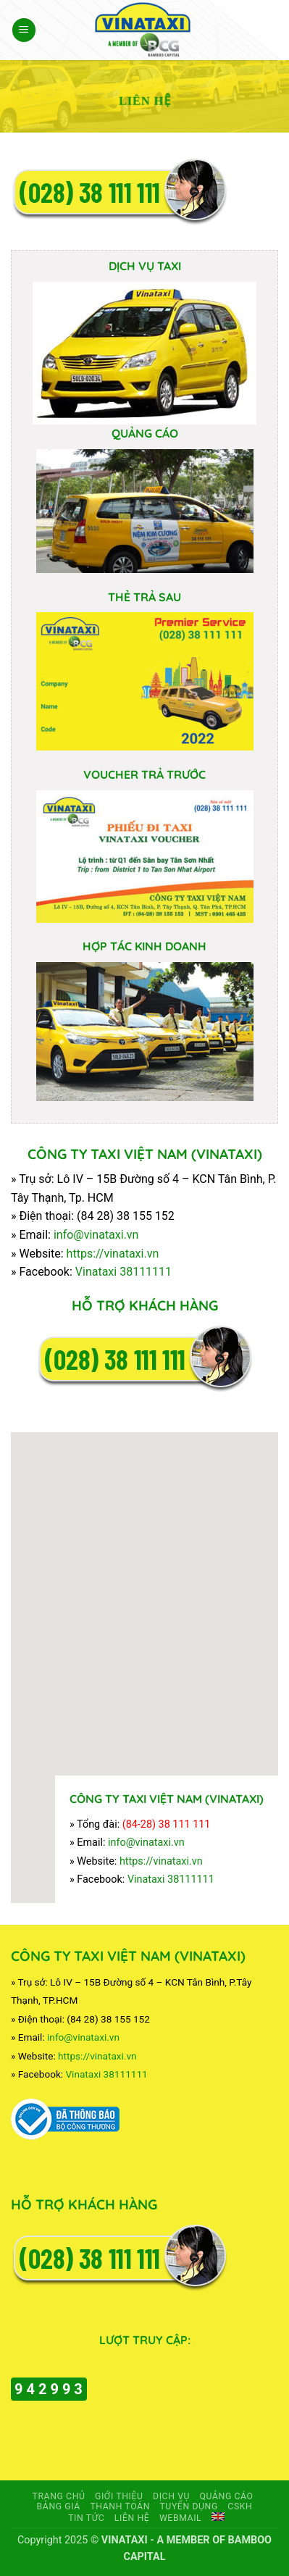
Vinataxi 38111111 (123, 1272)
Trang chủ (58, 2496)
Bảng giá (58, 2506)
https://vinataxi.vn (113, 1253)
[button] (23, 30)
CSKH (239, 2506)
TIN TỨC (86, 2518)
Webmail (180, 2518)
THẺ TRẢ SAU (144, 597)
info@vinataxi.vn (96, 1235)
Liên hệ (132, 2518)
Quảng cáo (227, 2496)
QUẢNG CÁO (145, 433)
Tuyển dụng (188, 2506)
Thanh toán (120, 2506)
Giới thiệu (119, 2496)
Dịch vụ (171, 2496)
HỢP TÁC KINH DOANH (144, 946)
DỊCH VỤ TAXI (145, 266)
